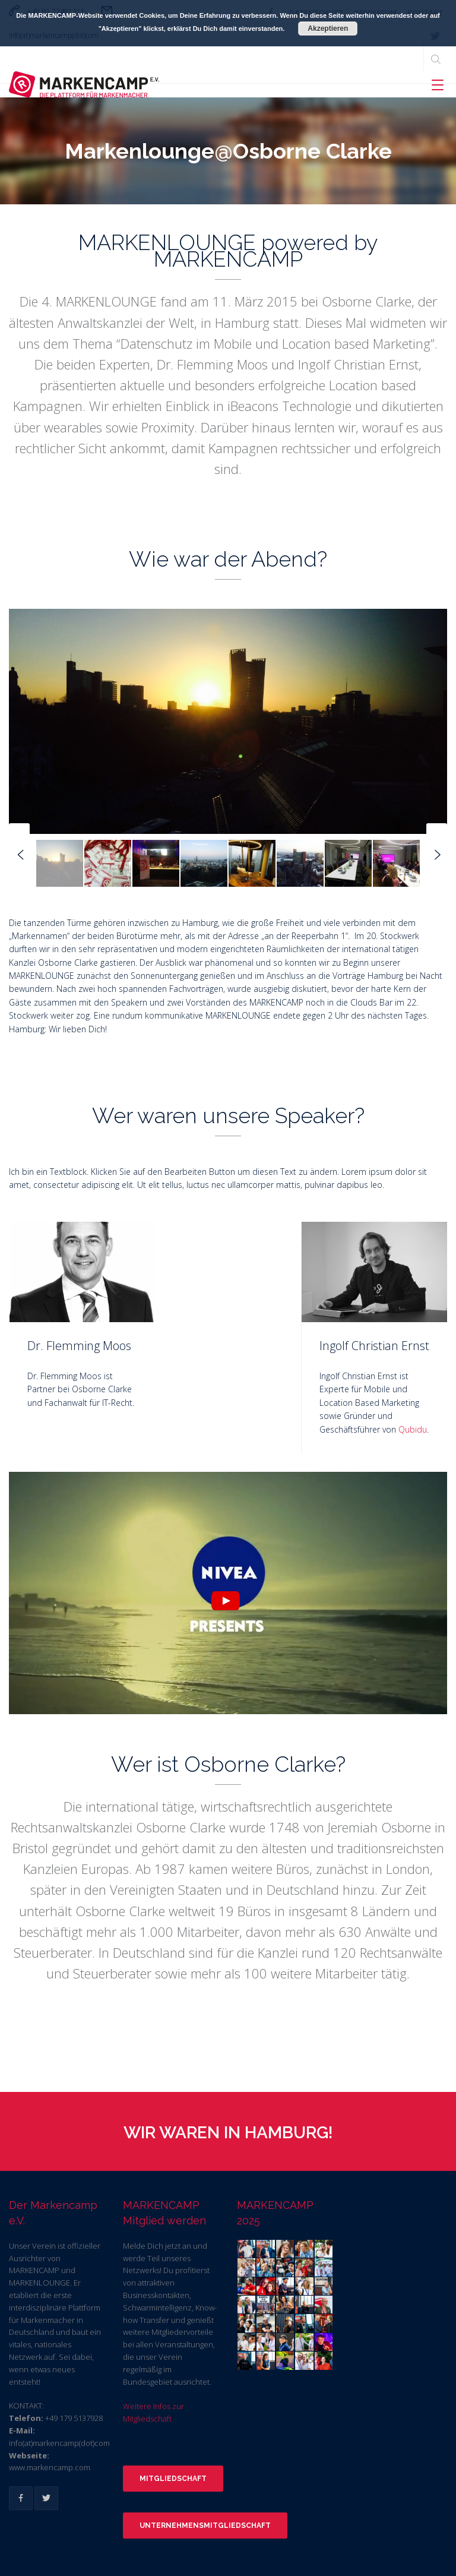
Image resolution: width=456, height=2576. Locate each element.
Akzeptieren (328, 28)
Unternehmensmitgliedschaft (205, 2525)
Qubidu (412, 1429)
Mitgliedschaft (173, 2478)
